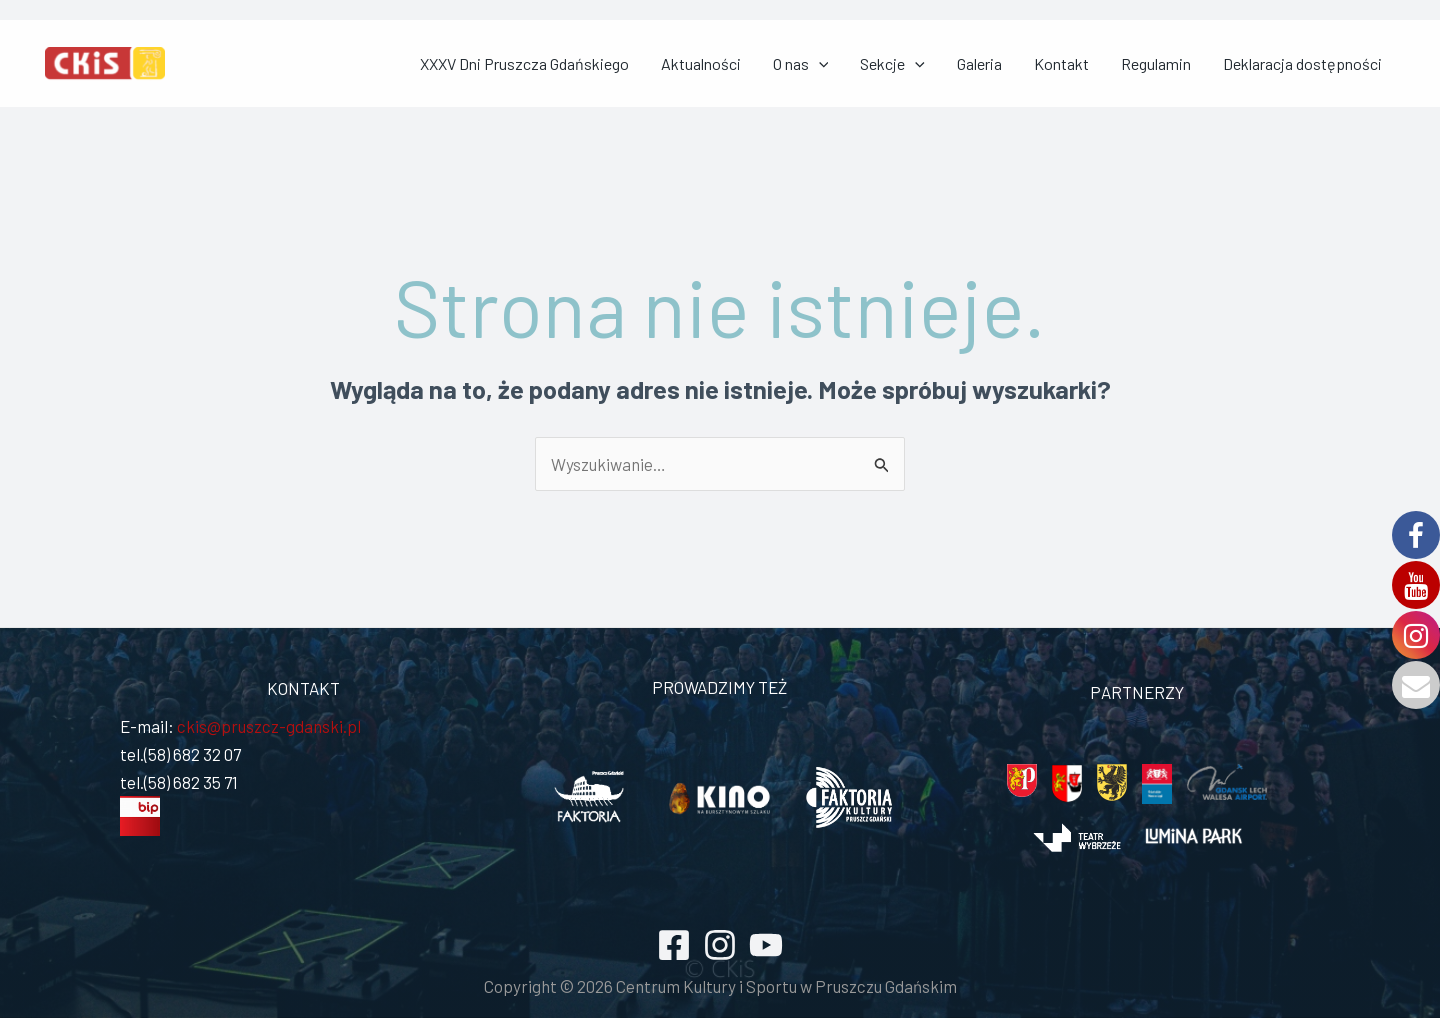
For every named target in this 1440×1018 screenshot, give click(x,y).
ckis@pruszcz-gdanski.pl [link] (267, 727)
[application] (912, 64)
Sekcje (969, 64)
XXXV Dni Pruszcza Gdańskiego (649, 63)
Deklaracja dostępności (1315, 63)
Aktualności (810, 63)
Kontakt (1106, 63)
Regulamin (1185, 63)
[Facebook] (674, 946)
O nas (894, 64)
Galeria (1040, 63)
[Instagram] (720, 946)
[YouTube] (766, 946)
